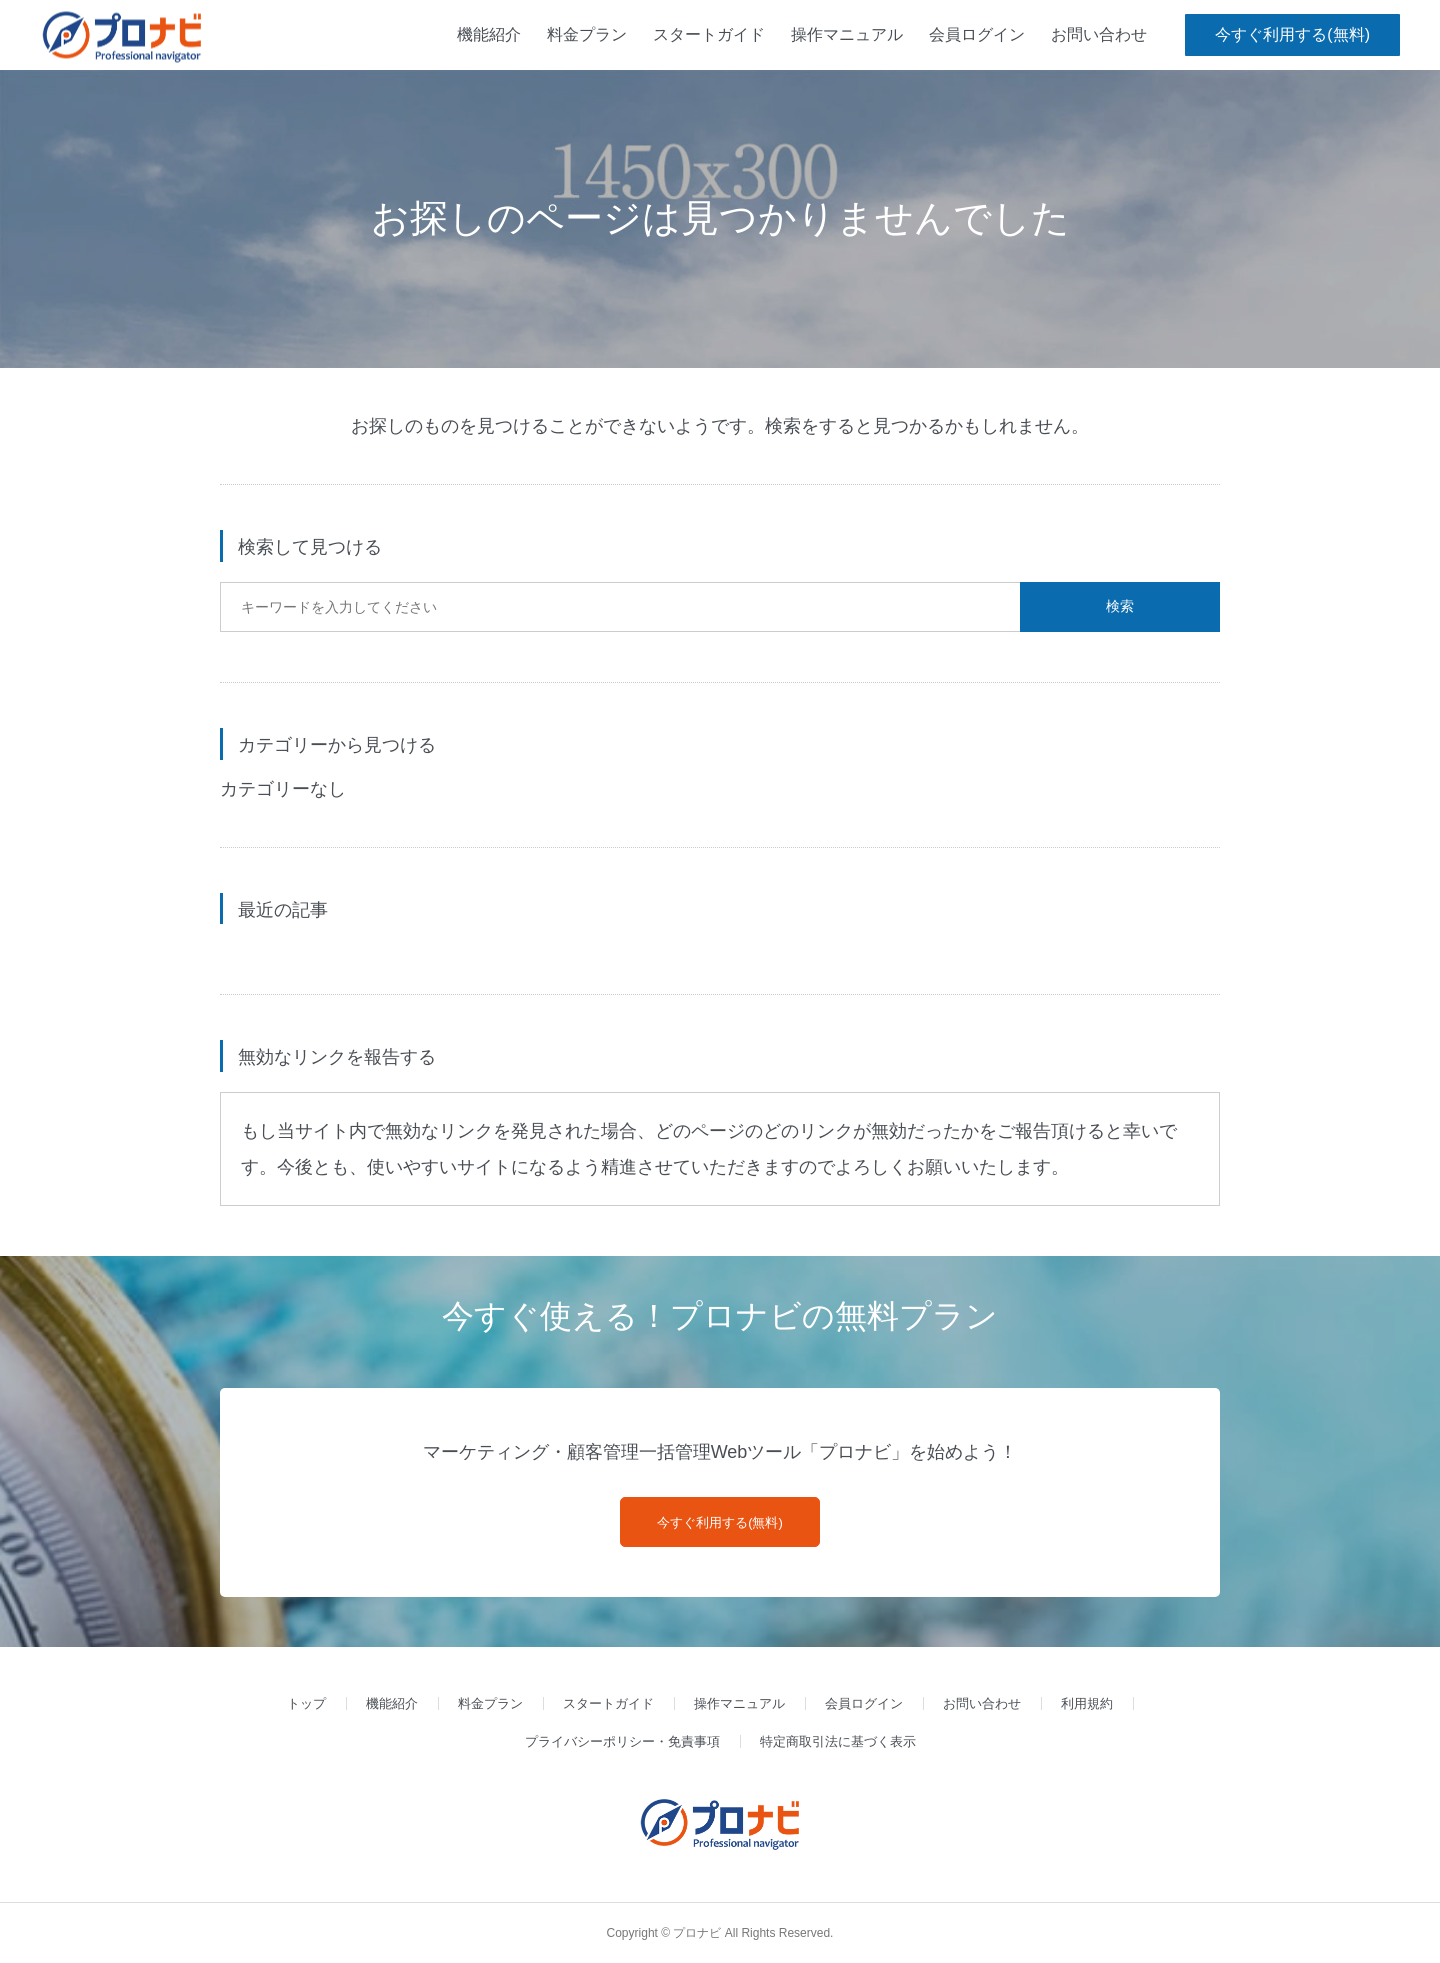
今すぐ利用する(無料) (1292, 34)
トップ (306, 1703)
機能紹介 (392, 1703)
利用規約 (1087, 1703)
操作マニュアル (739, 1703)
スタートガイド (608, 1703)
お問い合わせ (982, 1703)
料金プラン (490, 1703)
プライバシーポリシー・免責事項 (622, 1741)
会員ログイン (864, 1703)
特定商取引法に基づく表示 (838, 1741)
